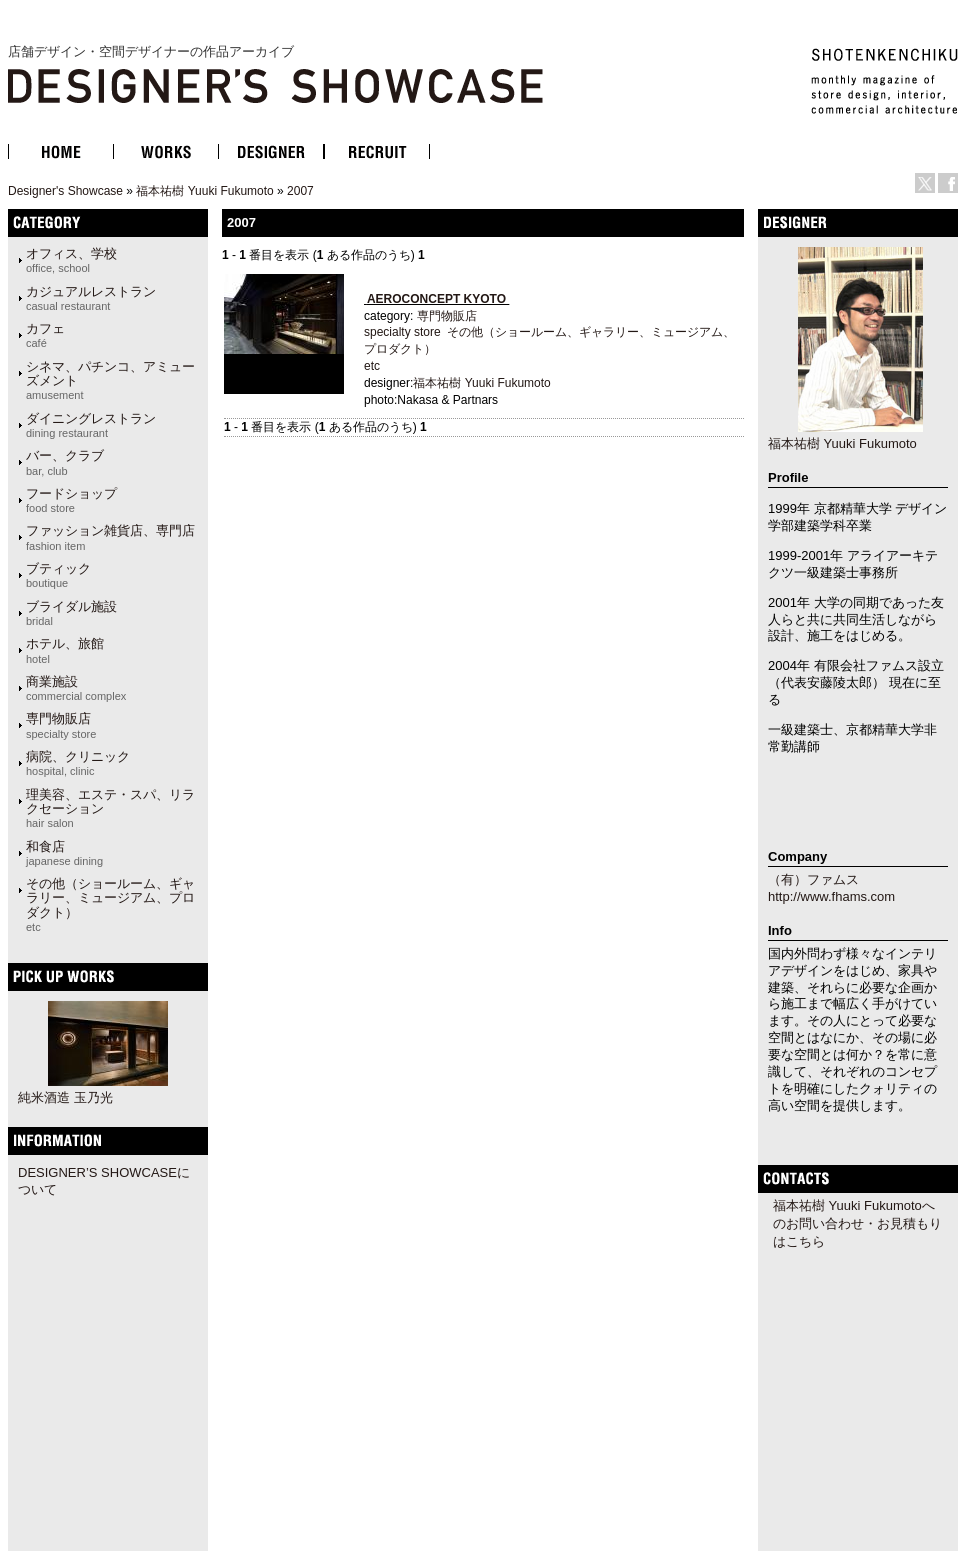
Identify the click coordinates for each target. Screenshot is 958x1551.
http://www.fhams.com (831, 896)
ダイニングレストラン (91, 425)
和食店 (64, 853)
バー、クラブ (65, 462)
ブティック (58, 575)
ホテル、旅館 (65, 650)
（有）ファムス (813, 879)
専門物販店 (61, 725)
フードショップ (71, 500)
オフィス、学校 (71, 260)
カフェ (45, 335)
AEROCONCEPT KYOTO (436, 299)
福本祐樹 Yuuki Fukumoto (204, 191)
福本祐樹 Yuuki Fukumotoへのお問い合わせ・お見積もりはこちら (857, 1223)
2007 (300, 191)
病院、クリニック (78, 763)
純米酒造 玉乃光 (65, 1097)
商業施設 (76, 688)
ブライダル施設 (71, 613)
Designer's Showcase (65, 191)
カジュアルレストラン (91, 298)
